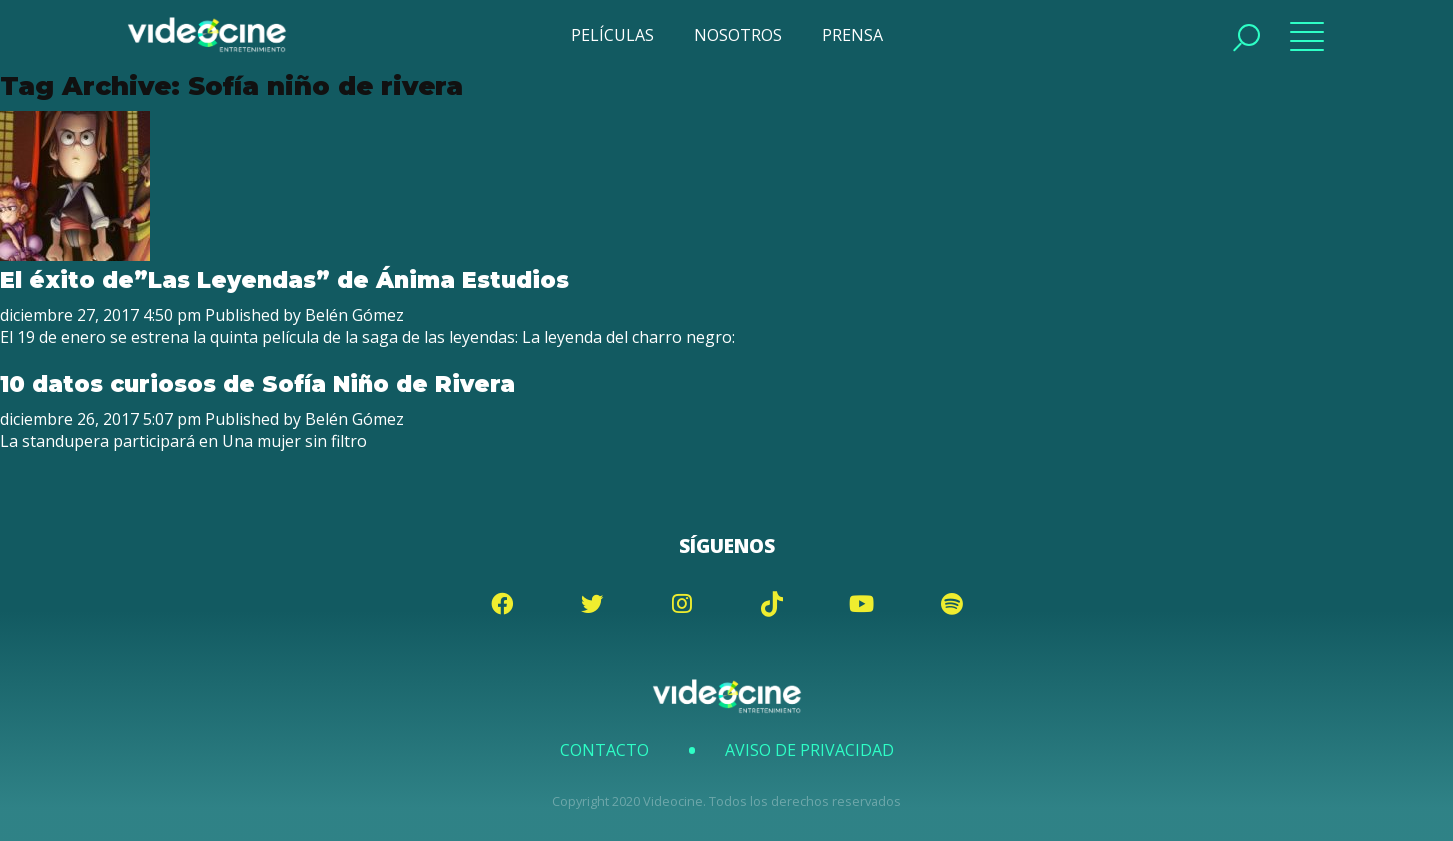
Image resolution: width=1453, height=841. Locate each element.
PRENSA (852, 35)
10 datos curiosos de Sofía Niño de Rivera (257, 384)
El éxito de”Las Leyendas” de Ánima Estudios (284, 280)
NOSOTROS (738, 35)
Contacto (604, 750)
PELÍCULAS (612, 35)
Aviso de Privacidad (809, 750)
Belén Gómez (354, 315)
